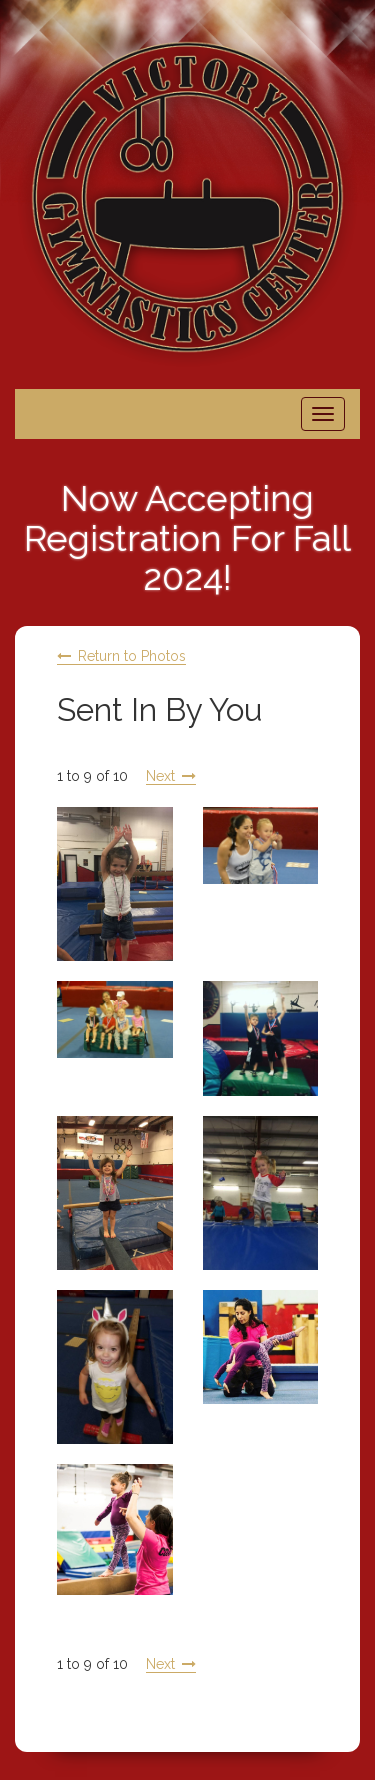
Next (160, 776)
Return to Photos (132, 656)
